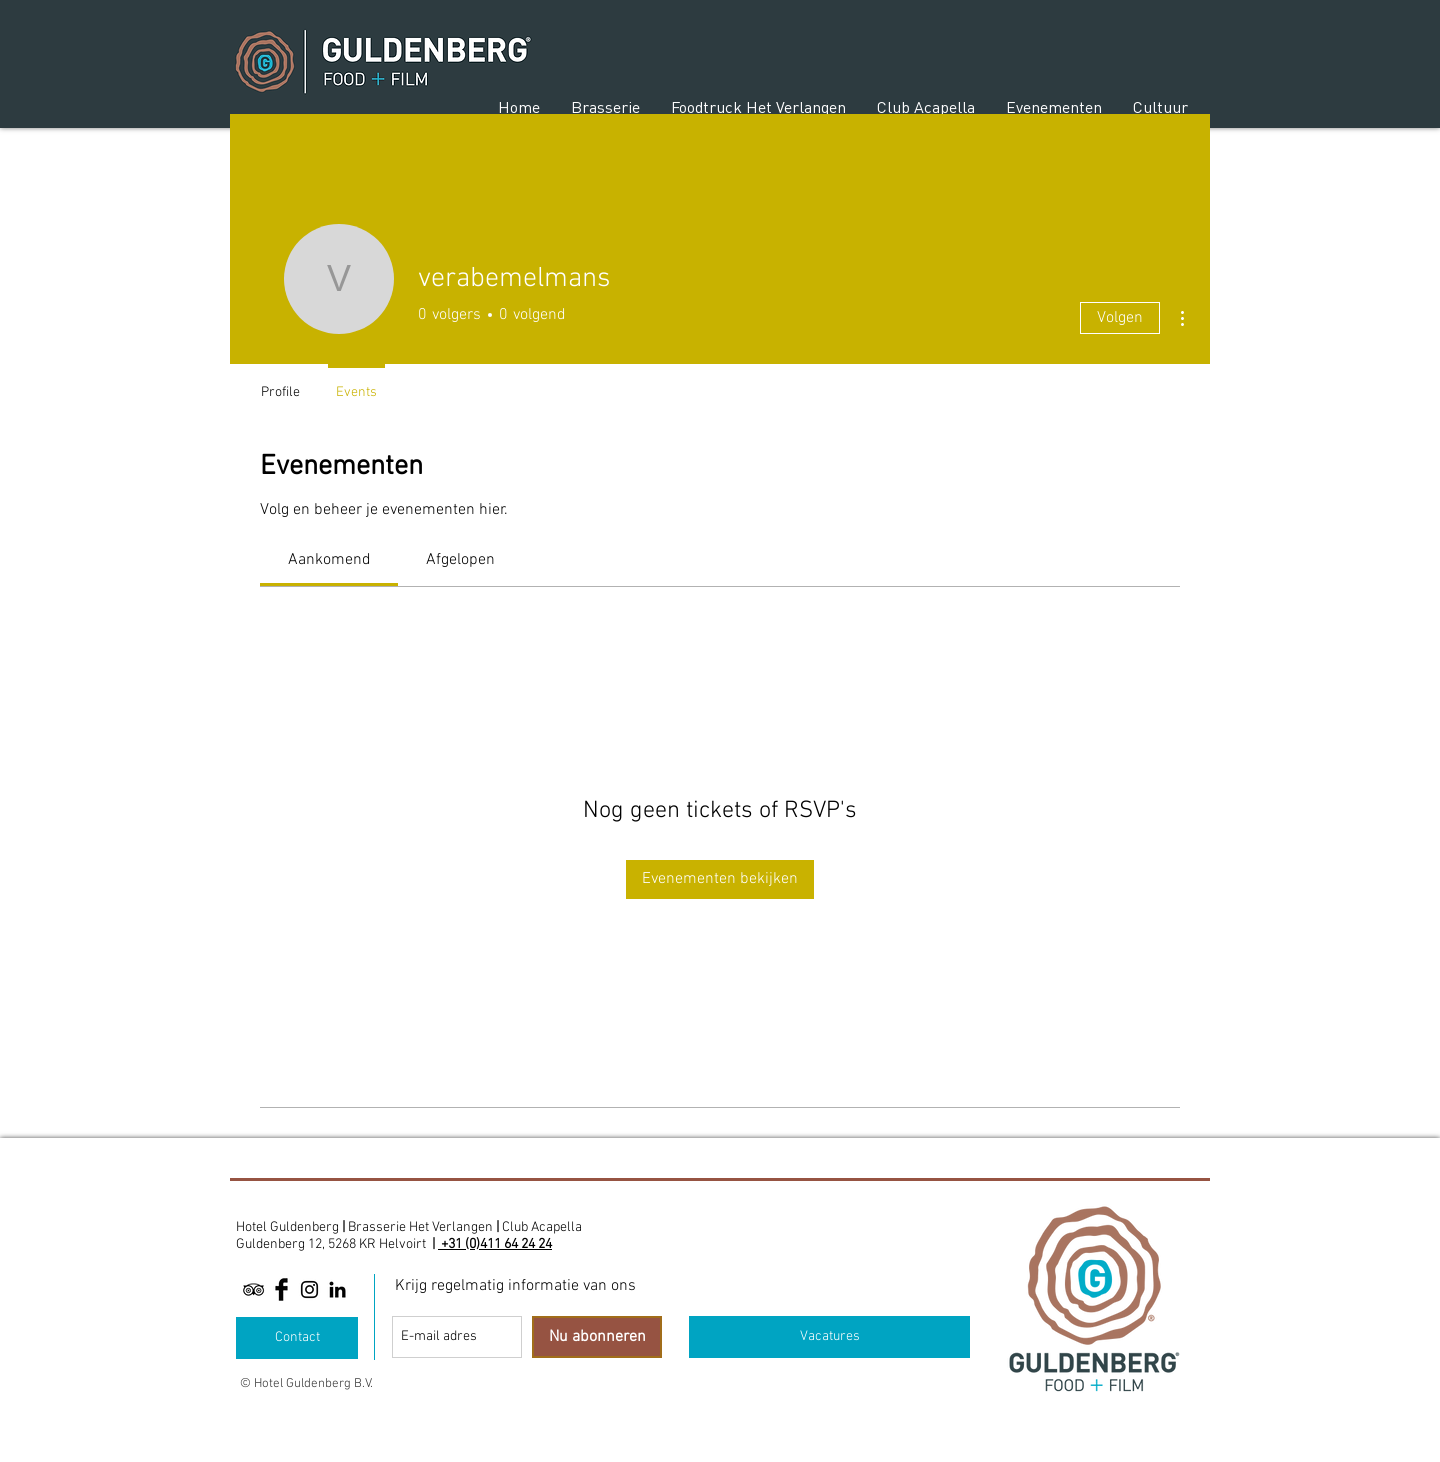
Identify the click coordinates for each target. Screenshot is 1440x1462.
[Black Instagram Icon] (309, 1289)
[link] (329, 560)
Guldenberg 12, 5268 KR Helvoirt (331, 1244)
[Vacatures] (829, 1337)
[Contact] (297, 1338)
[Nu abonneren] (597, 1337)
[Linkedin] (337, 1289)
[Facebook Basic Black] (281, 1289)
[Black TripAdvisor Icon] (253, 1289)
